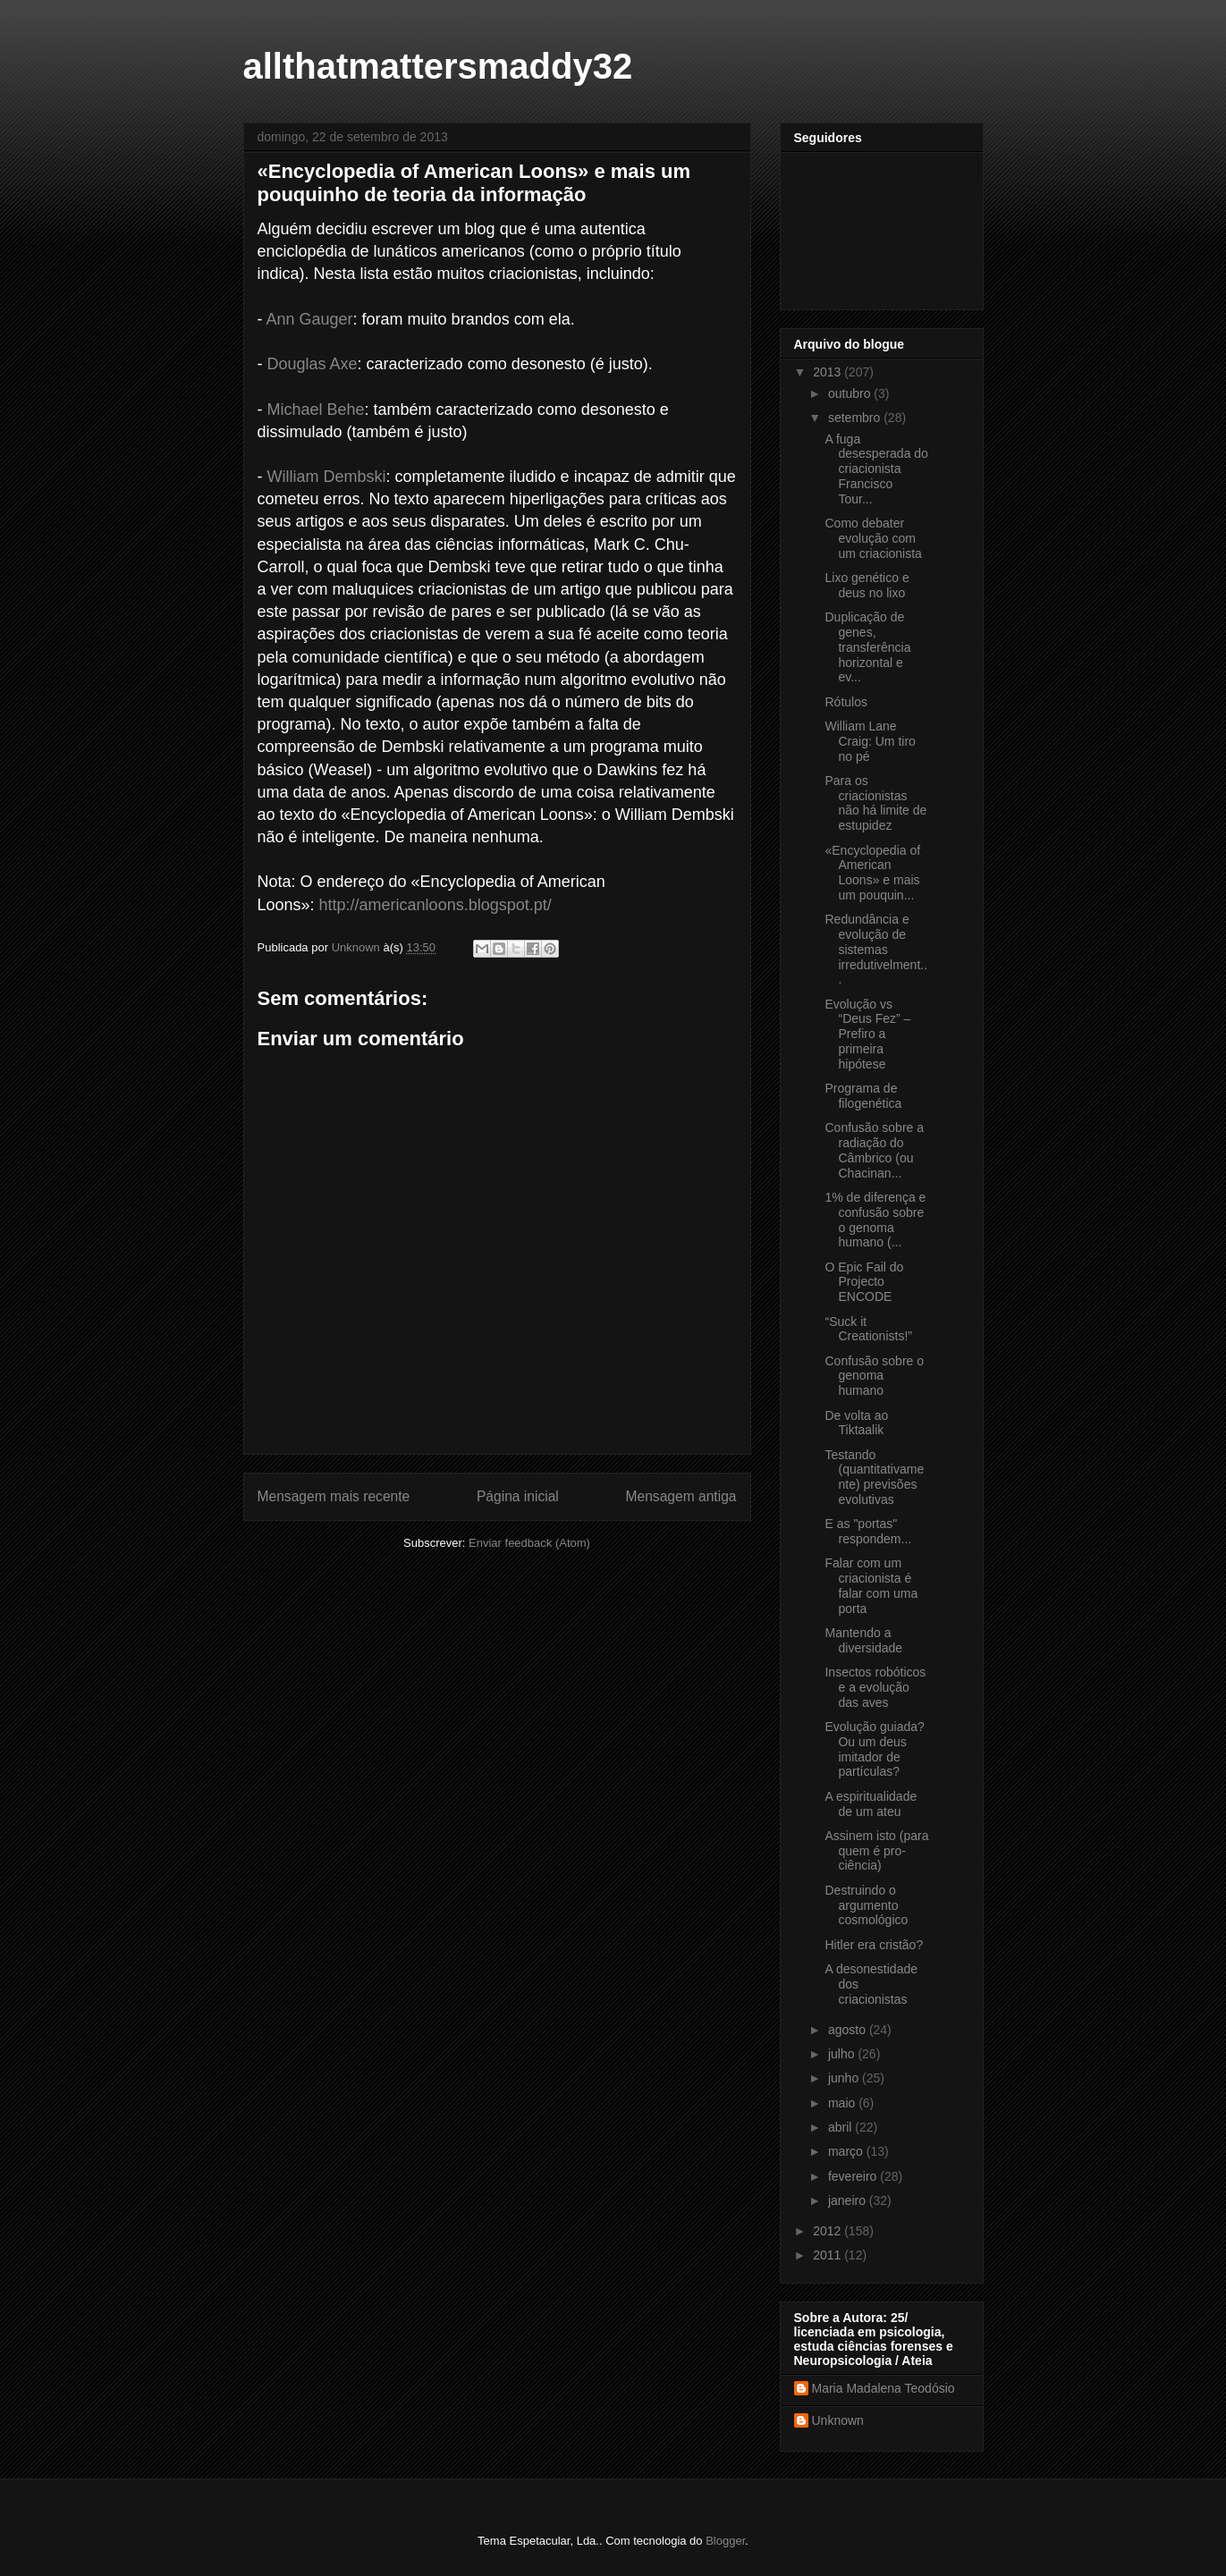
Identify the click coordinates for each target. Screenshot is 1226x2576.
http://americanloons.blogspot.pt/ (435, 905)
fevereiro (854, 2176)
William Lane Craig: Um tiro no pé (869, 741)
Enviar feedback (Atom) (529, 1543)
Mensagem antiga (681, 1496)
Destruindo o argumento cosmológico (866, 1905)
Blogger (725, 2540)
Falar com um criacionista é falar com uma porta (870, 1585)
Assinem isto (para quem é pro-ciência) (876, 1851)
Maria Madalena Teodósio (883, 2388)
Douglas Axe (312, 364)
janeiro (848, 2200)
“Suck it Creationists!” (867, 1329)
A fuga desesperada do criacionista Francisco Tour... (875, 469)
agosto (848, 2030)
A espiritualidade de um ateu (870, 1804)
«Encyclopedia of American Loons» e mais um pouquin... (872, 872)
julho (843, 2054)
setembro (856, 417)
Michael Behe (316, 409)
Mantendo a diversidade (863, 1640)
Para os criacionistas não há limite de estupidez (875, 802)
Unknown (838, 2420)
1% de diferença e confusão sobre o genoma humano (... (875, 1219)
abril (841, 2127)
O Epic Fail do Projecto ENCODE (863, 1282)
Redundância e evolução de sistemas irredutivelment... (875, 949)
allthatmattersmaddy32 (438, 66)
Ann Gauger (309, 319)
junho (845, 2078)
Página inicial (518, 1496)
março (847, 2151)
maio (843, 2103)
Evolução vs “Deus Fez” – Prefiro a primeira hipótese (867, 1034)
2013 (828, 372)
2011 (828, 2255)
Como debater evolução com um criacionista (872, 538)
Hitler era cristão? (873, 1945)
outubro (851, 393)
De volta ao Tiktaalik (856, 1423)
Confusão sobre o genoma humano (874, 1376)
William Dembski (326, 477)
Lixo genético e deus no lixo (866, 585)
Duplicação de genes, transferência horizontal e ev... (867, 647)
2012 (828, 2231)
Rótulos (845, 702)
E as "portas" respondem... (867, 1531)
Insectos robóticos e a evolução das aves (875, 1687)
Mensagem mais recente (334, 1496)
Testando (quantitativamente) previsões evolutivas (874, 1477)
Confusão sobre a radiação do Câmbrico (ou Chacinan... (874, 1149)
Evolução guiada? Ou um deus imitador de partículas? (874, 1748)
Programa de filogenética (862, 1096)
